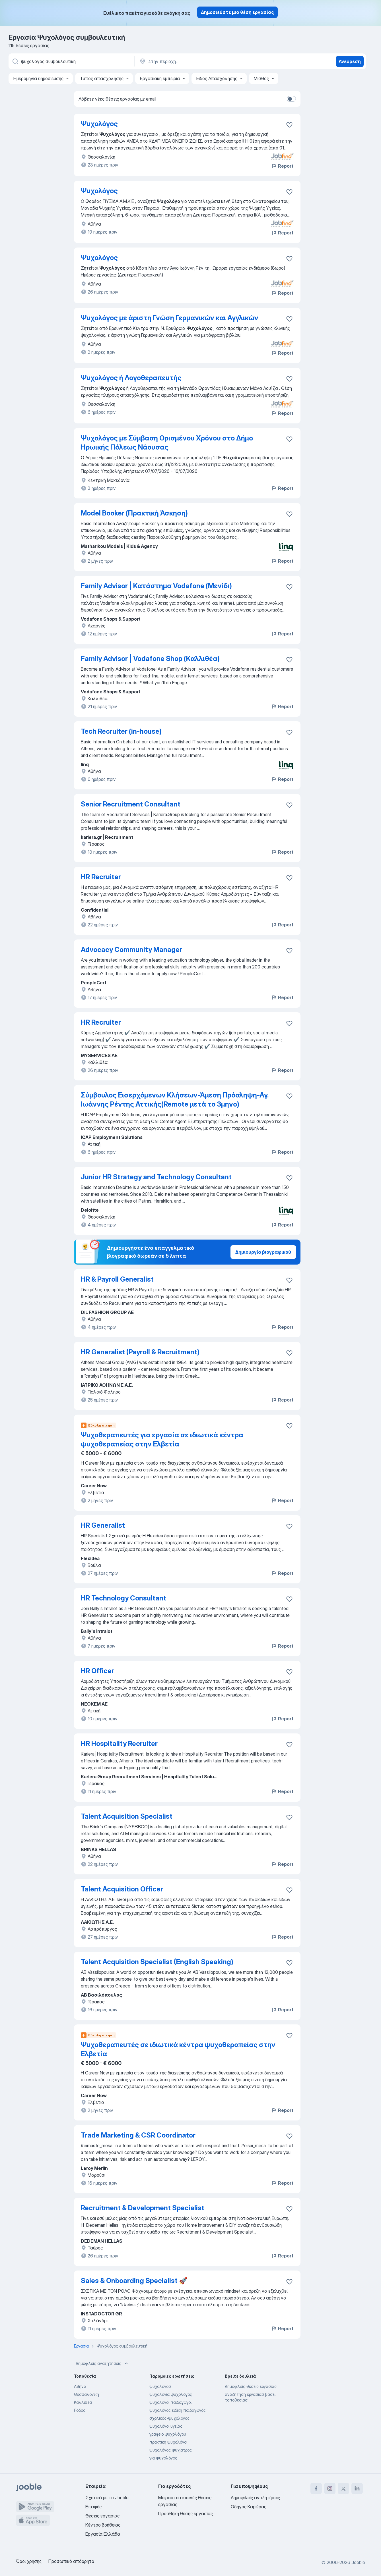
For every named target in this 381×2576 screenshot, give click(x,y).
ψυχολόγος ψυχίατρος (170, 2450)
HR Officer (97, 1671)
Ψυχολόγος (99, 124)
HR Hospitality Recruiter (119, 1743)
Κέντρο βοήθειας (102, 2525)
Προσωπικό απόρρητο (71, 2561)
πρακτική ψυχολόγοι (168, 2442)
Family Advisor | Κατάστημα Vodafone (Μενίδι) (156, 586)
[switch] (291, 99)
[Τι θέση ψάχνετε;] (71, 61)
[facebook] (316, 2488)
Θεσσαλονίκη (86, 2394)
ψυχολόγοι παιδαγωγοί (170, 2402)
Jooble (358, 2562)
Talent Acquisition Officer (122, 1889)
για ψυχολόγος (163, 2458)
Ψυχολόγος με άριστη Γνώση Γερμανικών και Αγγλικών (169, 318)
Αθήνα (80, 2386)
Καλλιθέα (83, 2402)
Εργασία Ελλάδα (102, 2534)
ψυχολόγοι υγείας (165, 2426)
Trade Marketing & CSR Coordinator (138, 2135)
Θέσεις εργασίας (102, 2516)
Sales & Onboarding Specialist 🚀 (134, 2280)
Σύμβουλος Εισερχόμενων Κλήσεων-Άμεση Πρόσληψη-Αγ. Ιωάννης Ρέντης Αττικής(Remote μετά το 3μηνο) (174, 1099)
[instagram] (329, 2488)
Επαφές (93, 2507)
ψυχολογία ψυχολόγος (170, 2394)
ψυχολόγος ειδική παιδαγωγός (177, 2410)
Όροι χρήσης (29, 2561)
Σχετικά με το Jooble (107, 2497)
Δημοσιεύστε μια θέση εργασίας (237, 12)
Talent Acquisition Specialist (126, 1816)
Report (282, 166)
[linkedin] (357, 2488)
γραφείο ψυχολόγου (167, 2434)
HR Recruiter (101, 877)
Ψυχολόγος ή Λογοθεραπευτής (131, 378)
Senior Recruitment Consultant (130, 804)
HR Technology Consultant (123, 1598)
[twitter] (343, 2488)
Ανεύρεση (350, 61)
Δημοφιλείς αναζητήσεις (102, 2363)
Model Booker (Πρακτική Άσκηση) (134, 513)
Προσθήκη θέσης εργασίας (185, 2513)
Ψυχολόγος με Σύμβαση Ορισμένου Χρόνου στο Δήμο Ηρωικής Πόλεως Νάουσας (167, 442)
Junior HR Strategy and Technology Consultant (156, 1177)
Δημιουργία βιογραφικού (263, 1252)
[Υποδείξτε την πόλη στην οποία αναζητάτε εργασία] (198, 61)
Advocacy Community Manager (131, 949)
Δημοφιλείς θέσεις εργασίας (251, 2386)
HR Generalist (103, 1525)
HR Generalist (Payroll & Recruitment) (140, 1352)
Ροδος (79, 2410)
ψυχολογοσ (160, 2386)
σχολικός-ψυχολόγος (169, 2418)
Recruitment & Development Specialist (142, 2208)
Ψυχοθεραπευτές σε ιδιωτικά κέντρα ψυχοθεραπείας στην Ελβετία (178, 2049)
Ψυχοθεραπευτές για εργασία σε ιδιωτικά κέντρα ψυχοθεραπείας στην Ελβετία (162, 1439)
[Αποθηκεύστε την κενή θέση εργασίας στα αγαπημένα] (289, 125)
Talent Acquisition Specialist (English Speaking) (157, 1962)
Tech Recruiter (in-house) (121, 731)
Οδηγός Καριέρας (248, 2507)
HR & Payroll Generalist (117, 1279)
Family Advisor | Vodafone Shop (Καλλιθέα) (150, 658)
